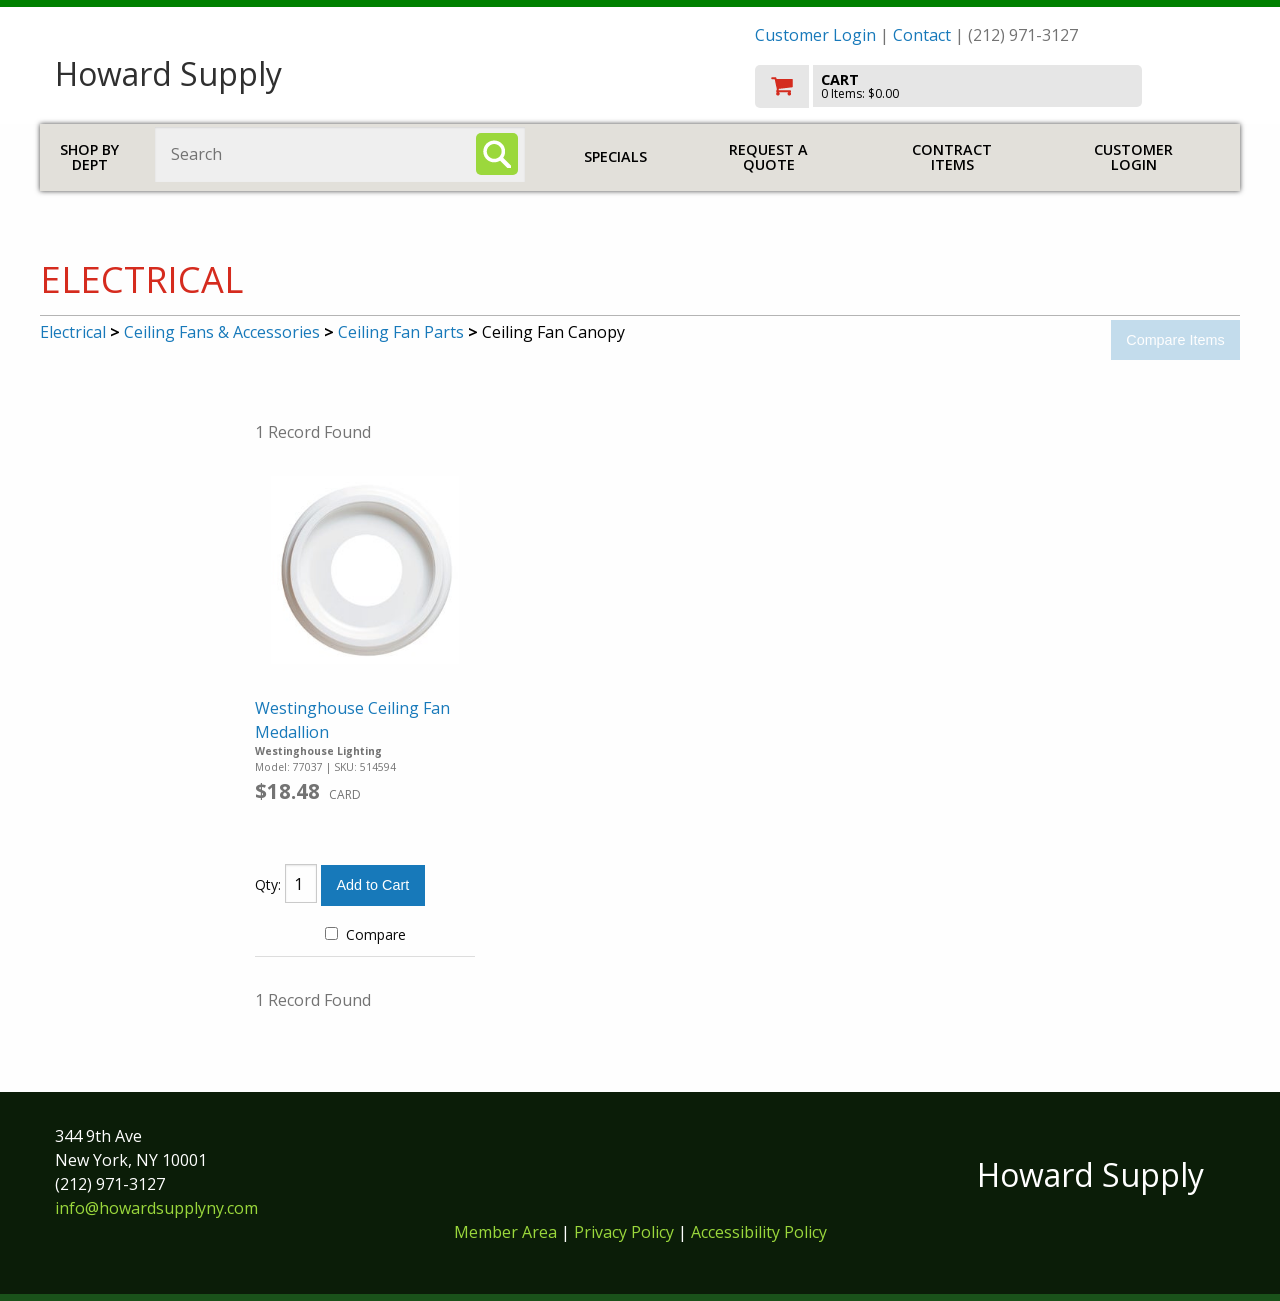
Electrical (73, 332)
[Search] (497, 154)
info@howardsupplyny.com (156, 1208)
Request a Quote (768, 157)
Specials (615, 156)
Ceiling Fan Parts (401, 332)
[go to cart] (990, 86)
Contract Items (952, 157)
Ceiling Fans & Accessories (222, 332)
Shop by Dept (89, 157)
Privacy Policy (626, 1232)
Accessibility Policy (759, 1232)
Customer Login (815, 35)
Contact (922, 35)
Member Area (505, 1232)
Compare (365, 934)
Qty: (268, 884)
